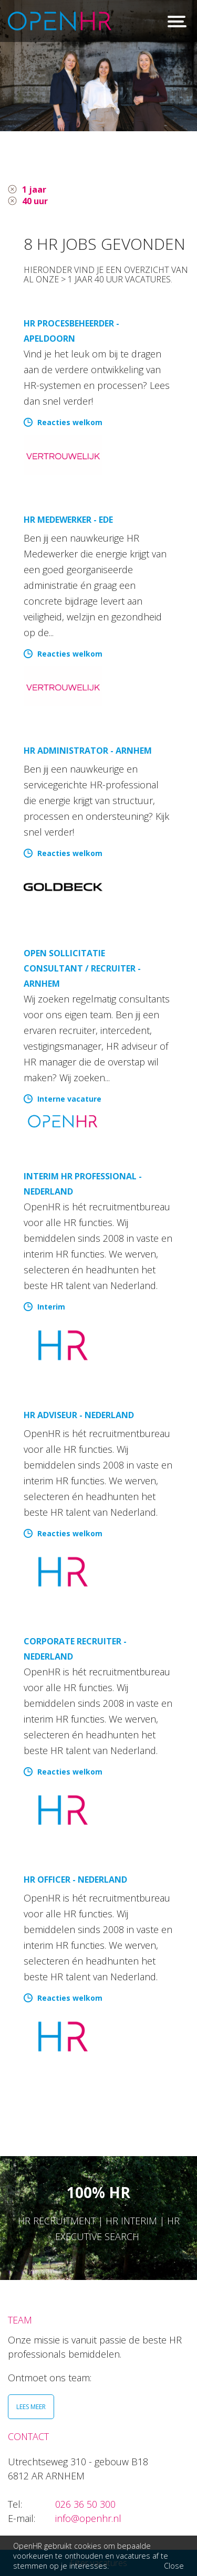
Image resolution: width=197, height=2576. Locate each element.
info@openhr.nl (88, 2518)
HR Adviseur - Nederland (79, 1415)
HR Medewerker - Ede (68, 519)
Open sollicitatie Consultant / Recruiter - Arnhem (82, 968)
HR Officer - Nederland (75, 1879)
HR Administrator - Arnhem (88, 750)
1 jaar (34, 189)
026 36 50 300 (85, 2504)
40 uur (35, 201)
